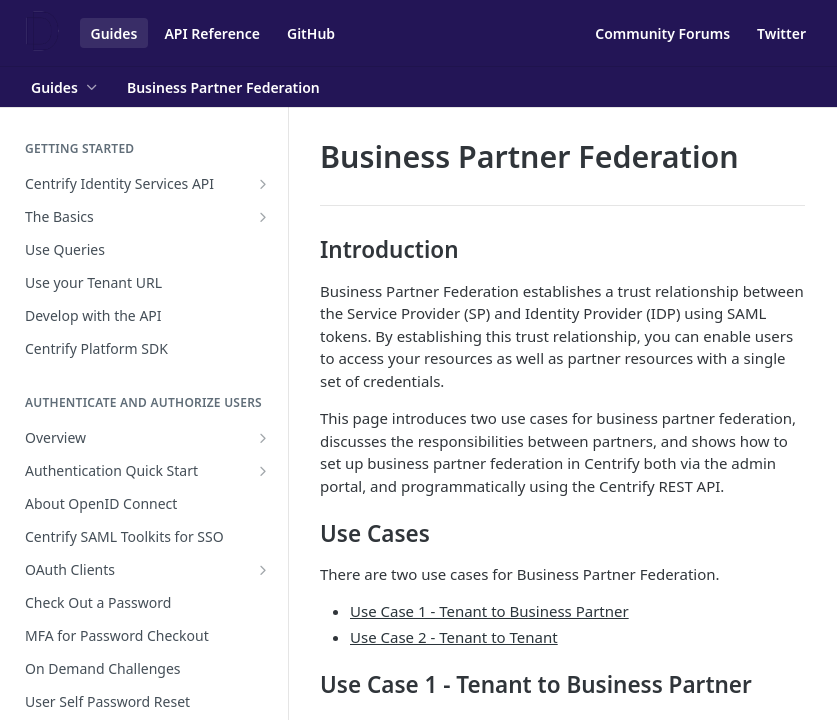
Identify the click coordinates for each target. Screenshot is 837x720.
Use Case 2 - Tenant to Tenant (454, 637)
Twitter (781, 33)
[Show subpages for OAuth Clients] (263, 570)
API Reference (212, 33)
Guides (114, 33)
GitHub (311, 33)
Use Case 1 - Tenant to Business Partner (489, 611)
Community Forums (662, 33)
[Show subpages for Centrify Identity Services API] (263, 184)
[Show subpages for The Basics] (263, 217)
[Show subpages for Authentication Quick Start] (263, 471)
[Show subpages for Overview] (263, 438)
